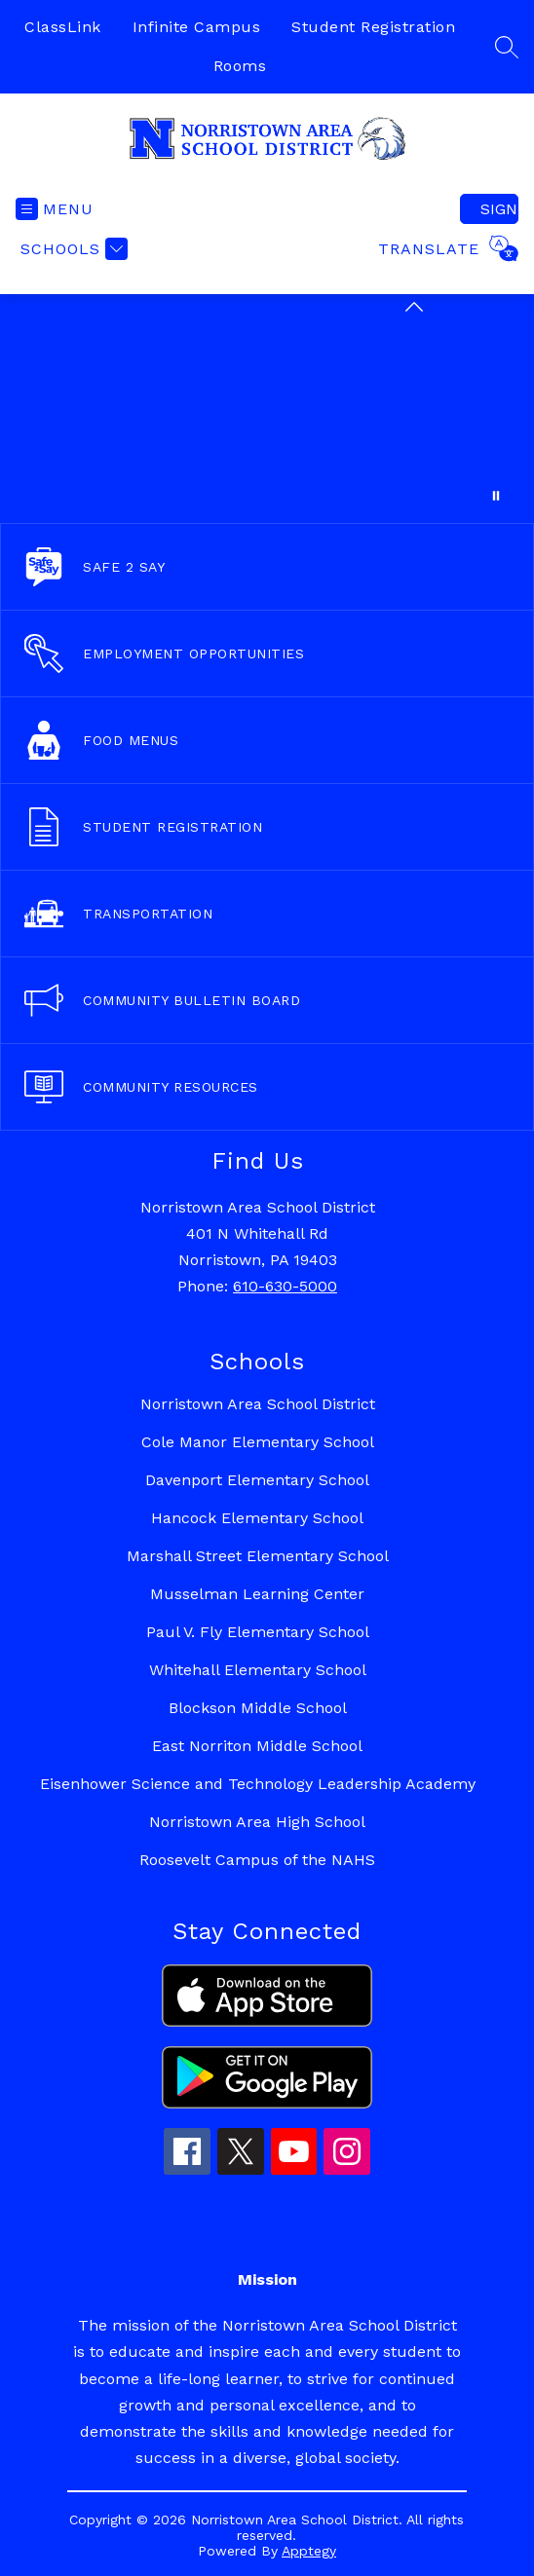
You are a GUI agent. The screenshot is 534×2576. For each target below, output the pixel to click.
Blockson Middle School (258, 1708)
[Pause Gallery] (496, 495)
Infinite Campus (197, 27)
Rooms (240, 65)
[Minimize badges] (414, 306)
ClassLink (62, 27)
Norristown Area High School (257, 1821)
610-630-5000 (285, 1286)
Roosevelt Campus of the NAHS (257, 1859)
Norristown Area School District (257, 1404)
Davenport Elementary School (257, 1480)
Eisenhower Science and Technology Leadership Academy (258, 1783)
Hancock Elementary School (257, 1518)
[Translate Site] (445, 248)
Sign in (499, 209)
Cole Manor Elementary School (257, 1442)
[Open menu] (55, 209)
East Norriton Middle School (257, 1745)
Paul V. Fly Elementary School (257, 1632)
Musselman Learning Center (257, 1594)
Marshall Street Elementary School (258, 1556)
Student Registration (373, 27)
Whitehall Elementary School (257, 1670)
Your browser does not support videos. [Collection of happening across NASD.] (267, 408)
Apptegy (309, 2550)
